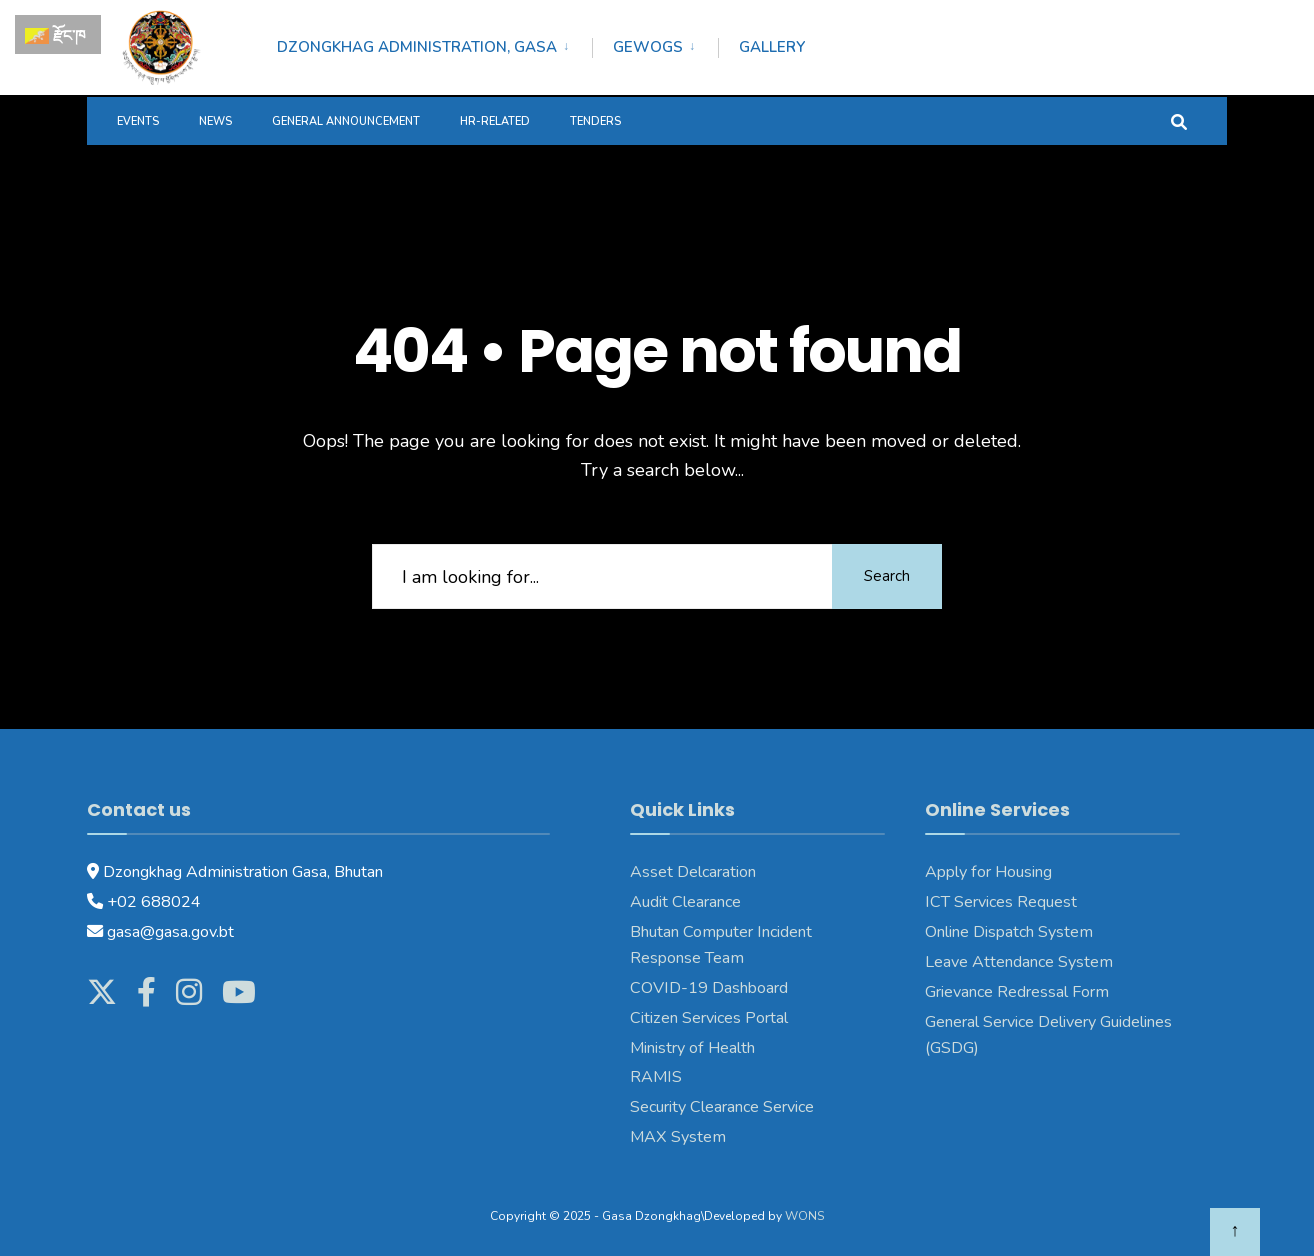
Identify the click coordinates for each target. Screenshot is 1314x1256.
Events (138, 121)
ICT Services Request (1001, 902)
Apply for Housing (988, 872)
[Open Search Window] (1179, 120)
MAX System (678, 1137)
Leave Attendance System (1019, 962)
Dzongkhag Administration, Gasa (417, 47)
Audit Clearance (685, 902)
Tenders (595, 121)
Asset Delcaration (693, 872)
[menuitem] (434, 44)
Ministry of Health (692, 1048)
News (215, 121)
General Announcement (346, 121)
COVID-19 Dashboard (709, 988)
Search (887, 576)
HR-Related (495, 121)
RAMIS (656, 1077)
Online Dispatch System (1009, 932)
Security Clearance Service (722, 1107)
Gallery (772, 47)
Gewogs (648, 47)
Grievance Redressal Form (1017, 992)
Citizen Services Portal (709, 1018)
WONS (804, 1216)
